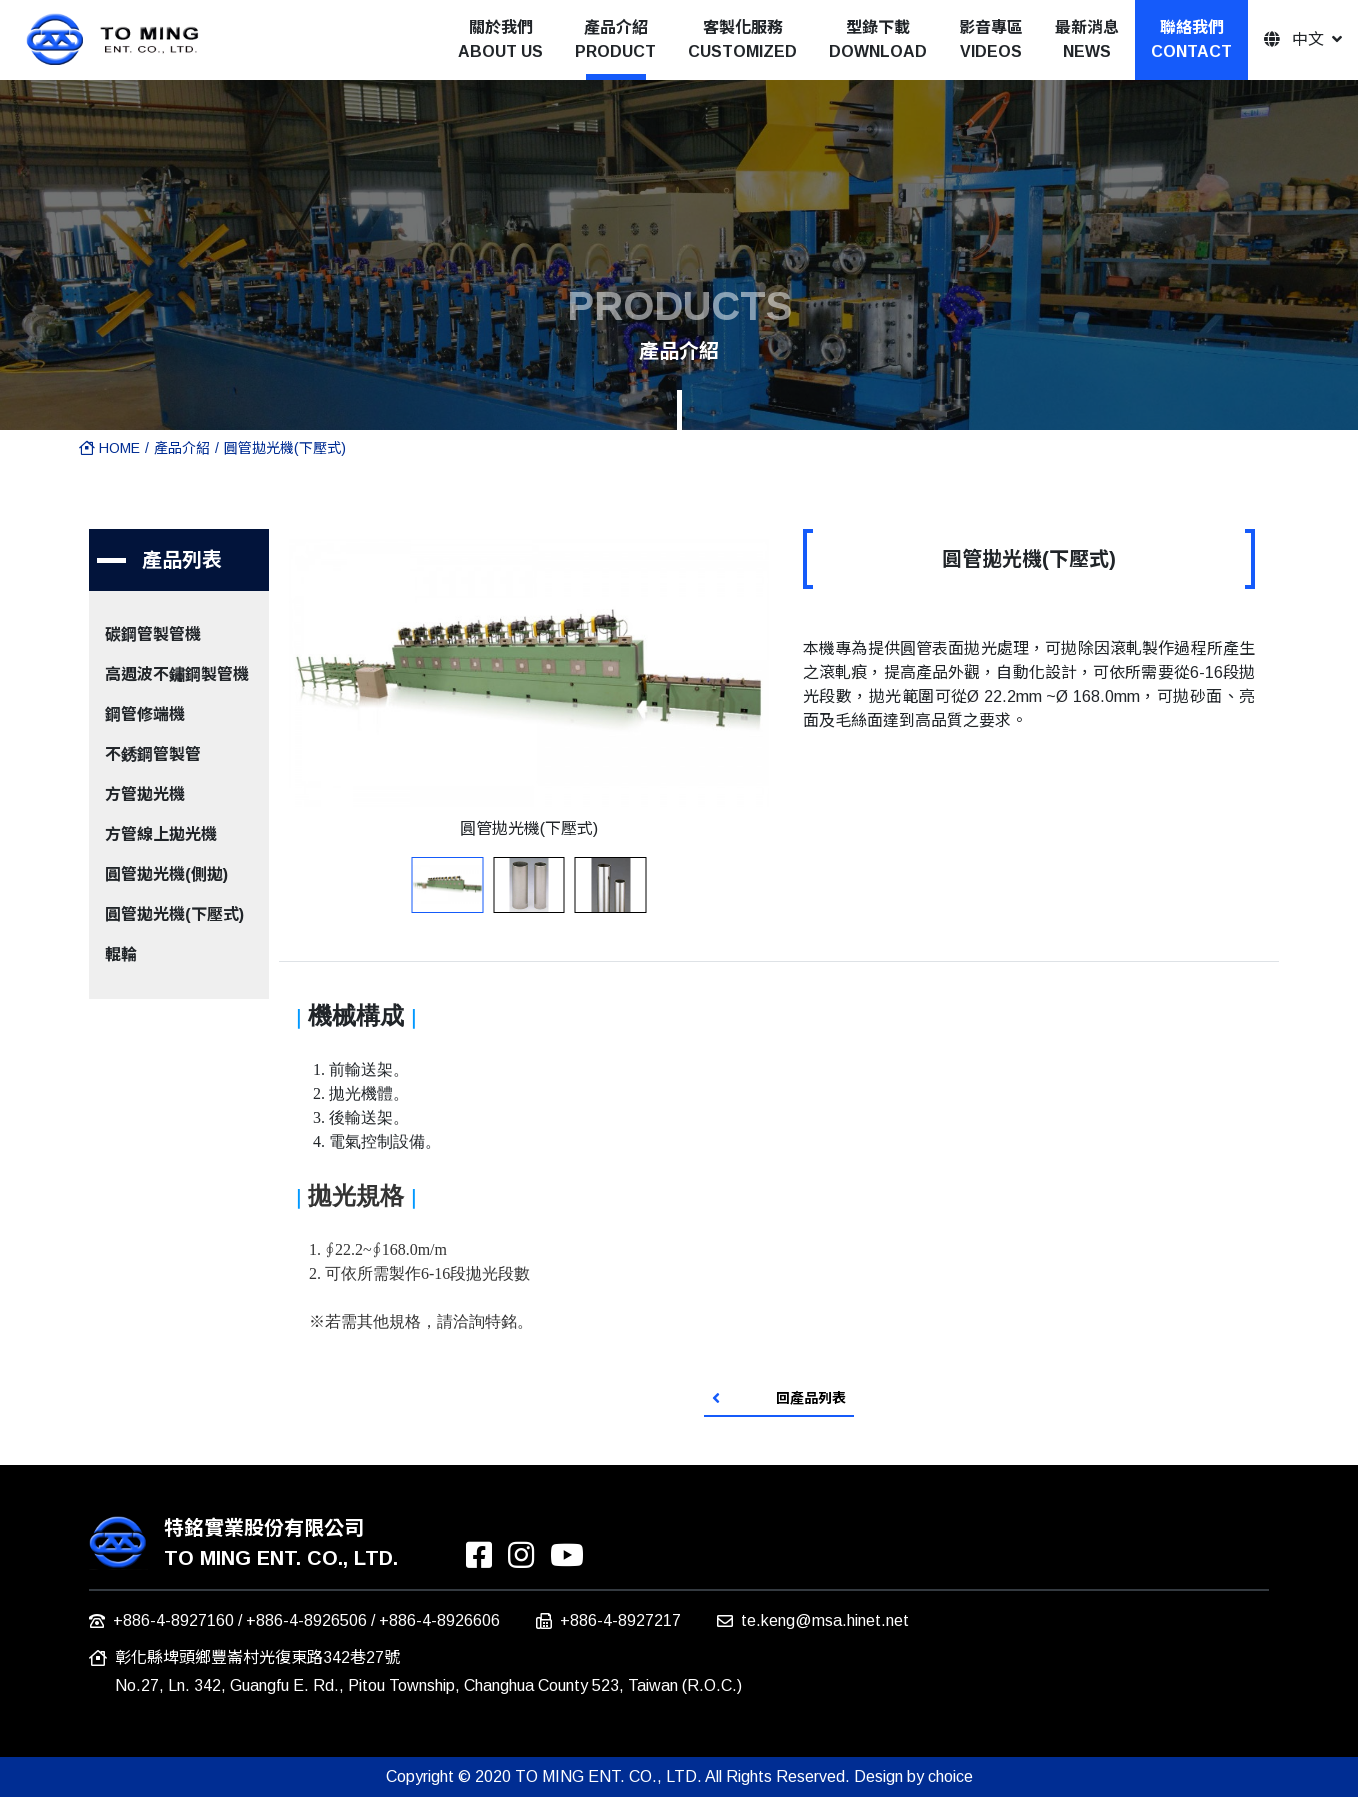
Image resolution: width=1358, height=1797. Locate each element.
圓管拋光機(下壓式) (285, 448)
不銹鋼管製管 (153, 754)
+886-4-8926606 (439, 1620)
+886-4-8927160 (173, 1620)
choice (950, 1776)
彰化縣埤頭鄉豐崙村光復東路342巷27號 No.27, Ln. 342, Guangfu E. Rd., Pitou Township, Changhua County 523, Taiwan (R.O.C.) (428, 1672)
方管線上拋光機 (161, 834)
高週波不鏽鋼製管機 (177, 674)
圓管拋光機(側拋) (166, 874)
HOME (109, 448)
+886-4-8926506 (306, 1620)
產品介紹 (182, 448)
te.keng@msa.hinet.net (825, 1620)
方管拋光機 (145, 794)
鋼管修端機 (145, 714)
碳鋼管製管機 (153, 634)
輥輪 (121, 954)
